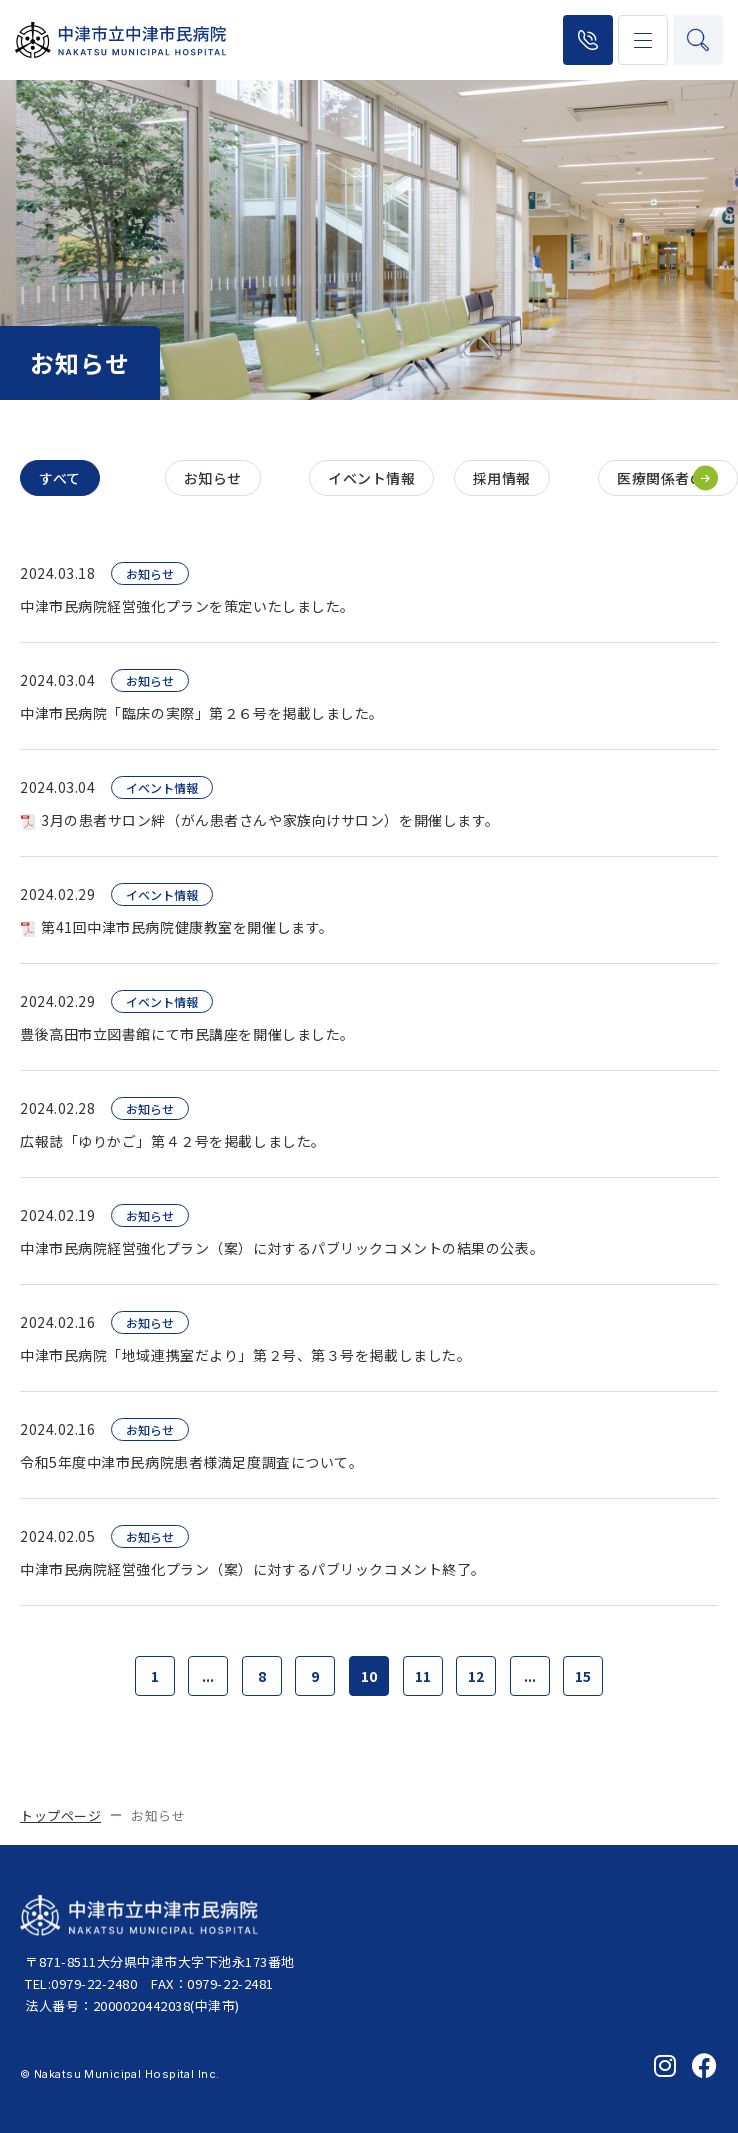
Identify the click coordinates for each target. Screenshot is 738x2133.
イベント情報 (371, 478)
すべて (60, 478)
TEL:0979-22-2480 (81, 1983)
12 (476, 1676)
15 (583, 1676)
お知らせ (213, 478)
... (208, 1676)
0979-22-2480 (588, 40)
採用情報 (502, 478)
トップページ (60, 1815)
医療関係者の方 (668, 478)
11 (423, 1676)
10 (369, 1676)
